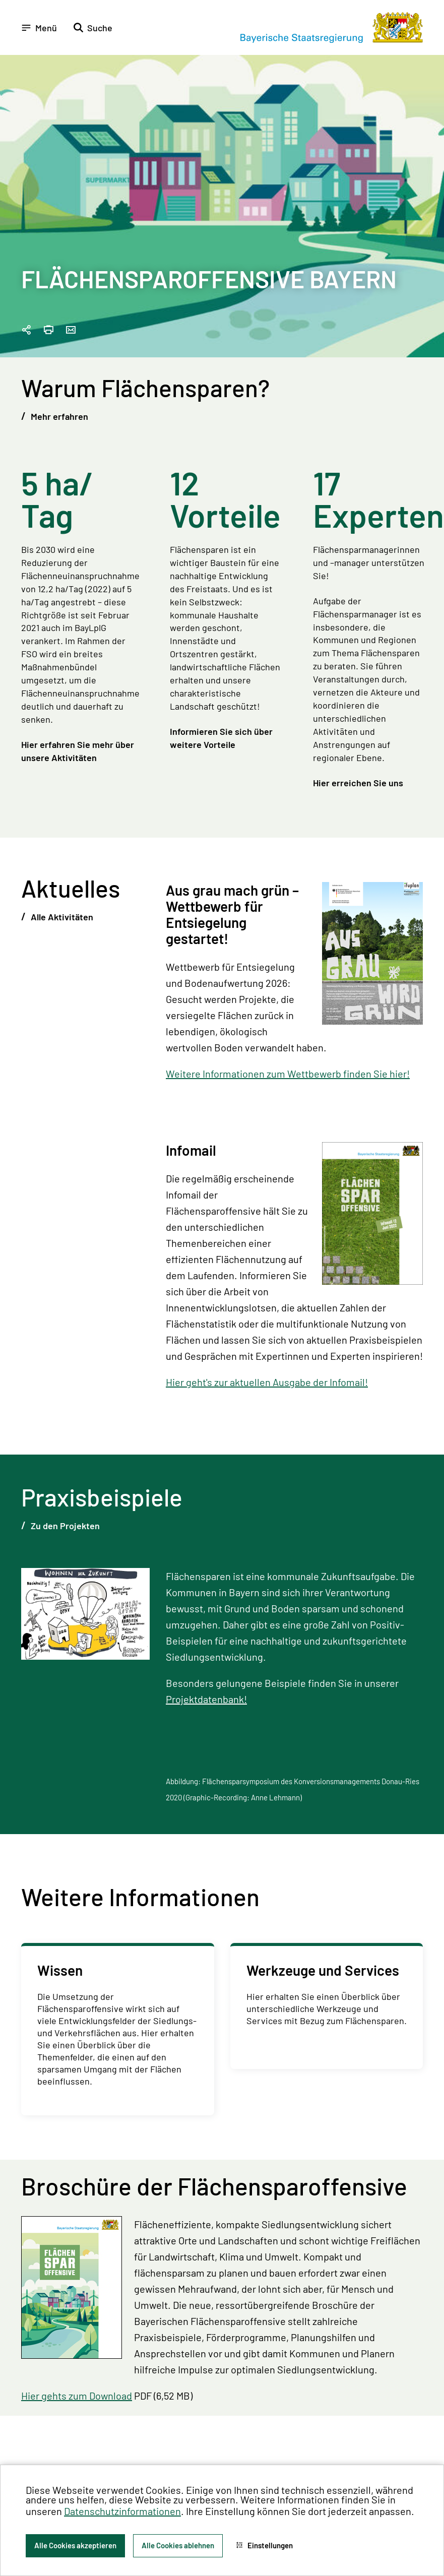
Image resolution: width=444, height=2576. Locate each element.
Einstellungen (264, 2545)
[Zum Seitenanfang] (423, 1288)
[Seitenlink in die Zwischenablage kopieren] (26, 330)
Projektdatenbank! (206, 1699)
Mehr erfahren (58, 416)
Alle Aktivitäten (61, 916)
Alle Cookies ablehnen (178, 2545)
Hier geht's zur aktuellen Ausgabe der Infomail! (267, 1382)
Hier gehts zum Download (76, 2396)
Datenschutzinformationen (122, 2511)
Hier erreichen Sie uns (358, 782)
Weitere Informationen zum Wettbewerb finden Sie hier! (288, 1073)
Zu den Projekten (64, 1525)
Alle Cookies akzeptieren (75, 2545)
